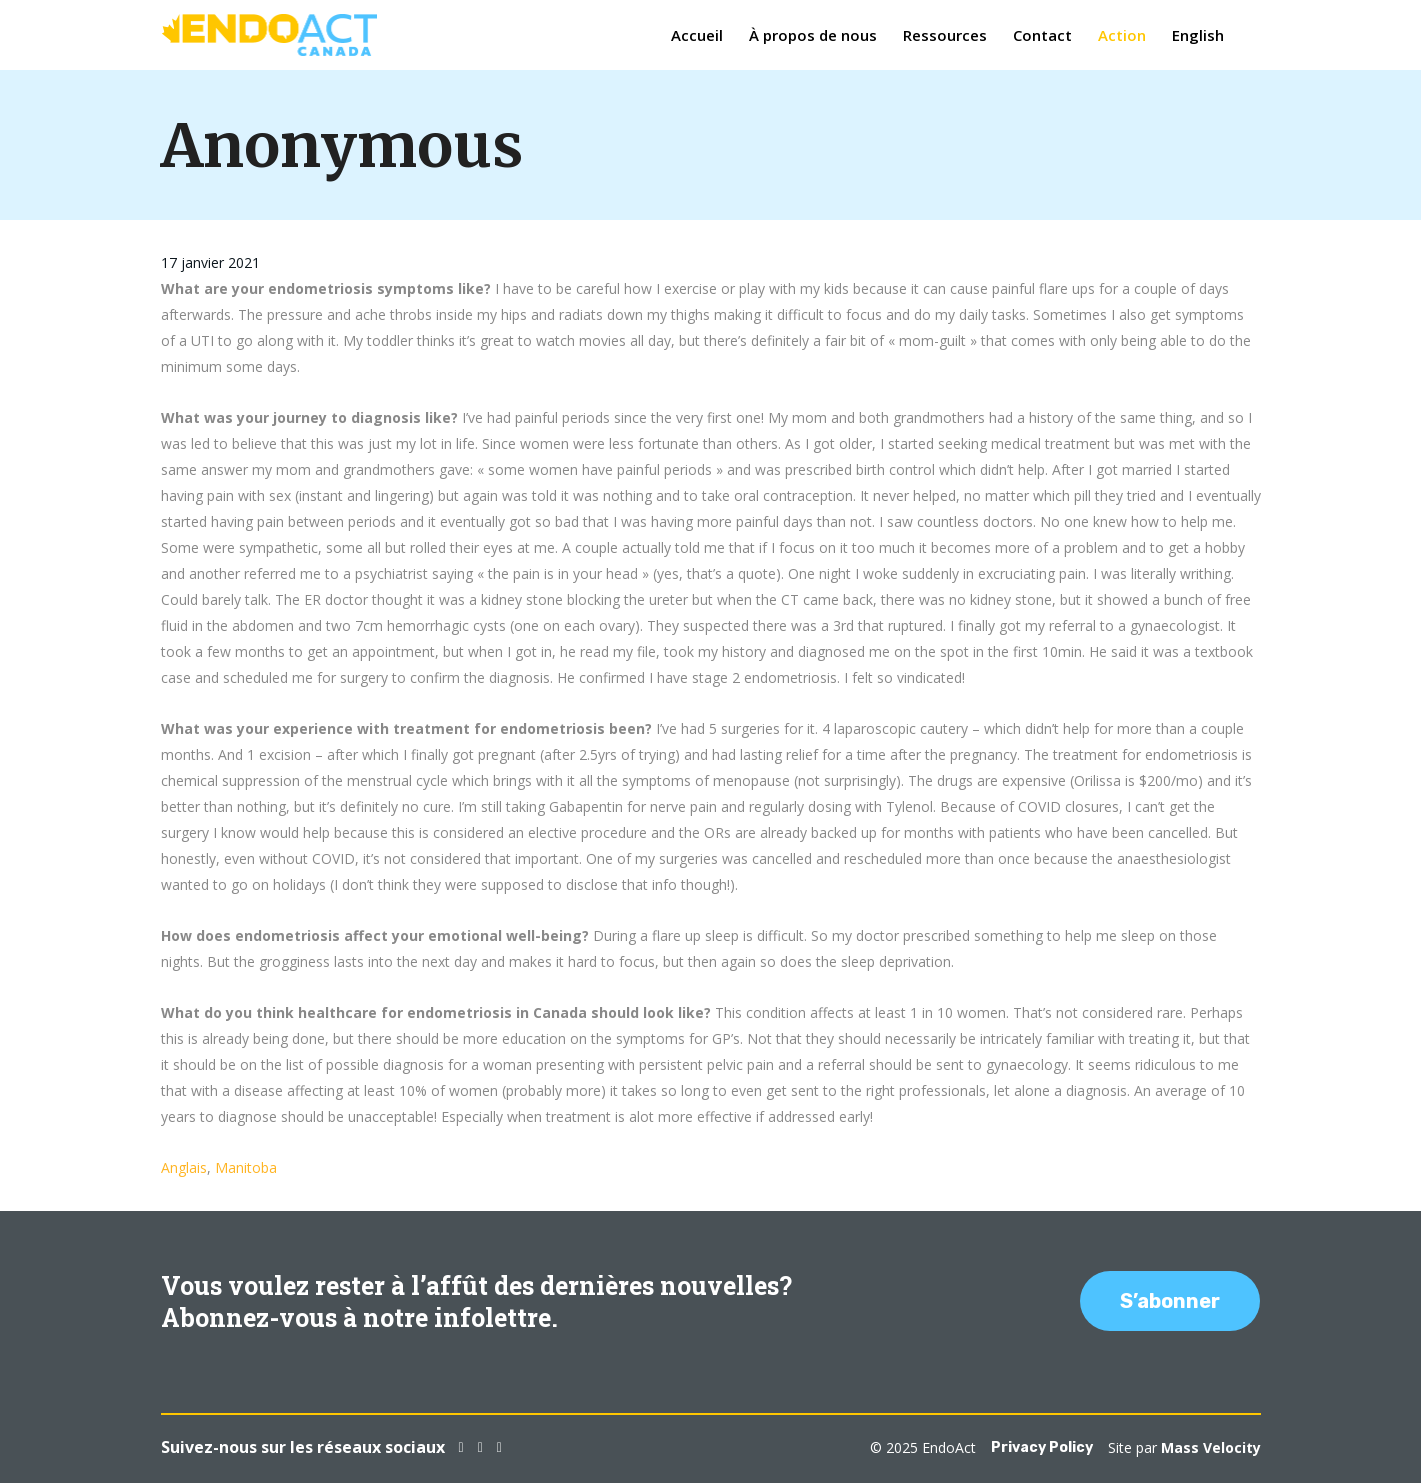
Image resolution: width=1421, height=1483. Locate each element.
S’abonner (1170, 1301)
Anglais (184, 1167)
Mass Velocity (1211, 1447)
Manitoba (246, 1167)
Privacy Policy (1042, 1447)
